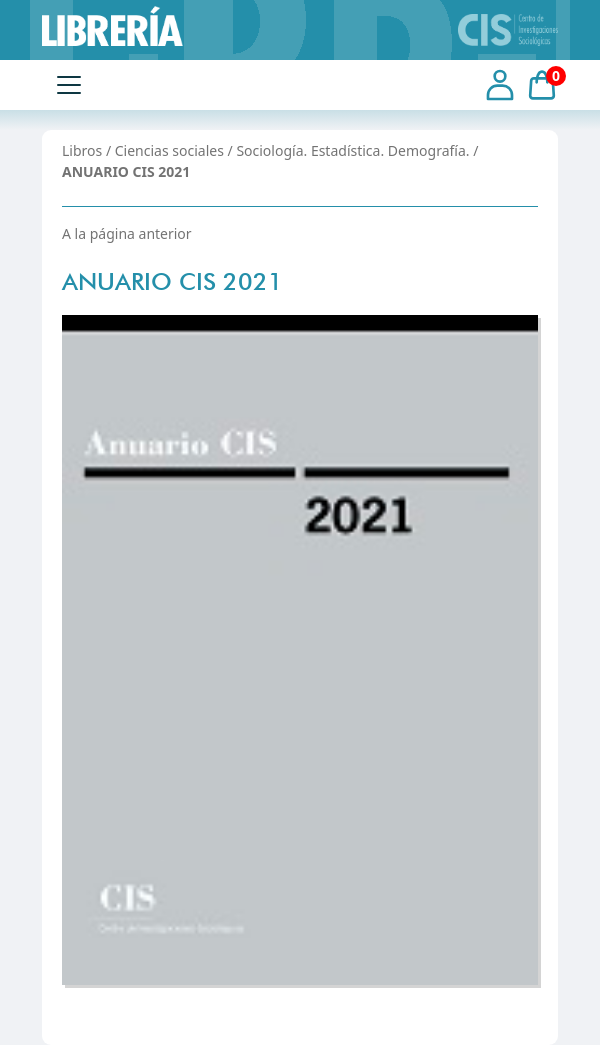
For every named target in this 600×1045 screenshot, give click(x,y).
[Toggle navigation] (69, 85)
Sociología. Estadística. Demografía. (352, 150)
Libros (82, 150)
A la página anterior (127, 233)
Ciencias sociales (169, 150)
